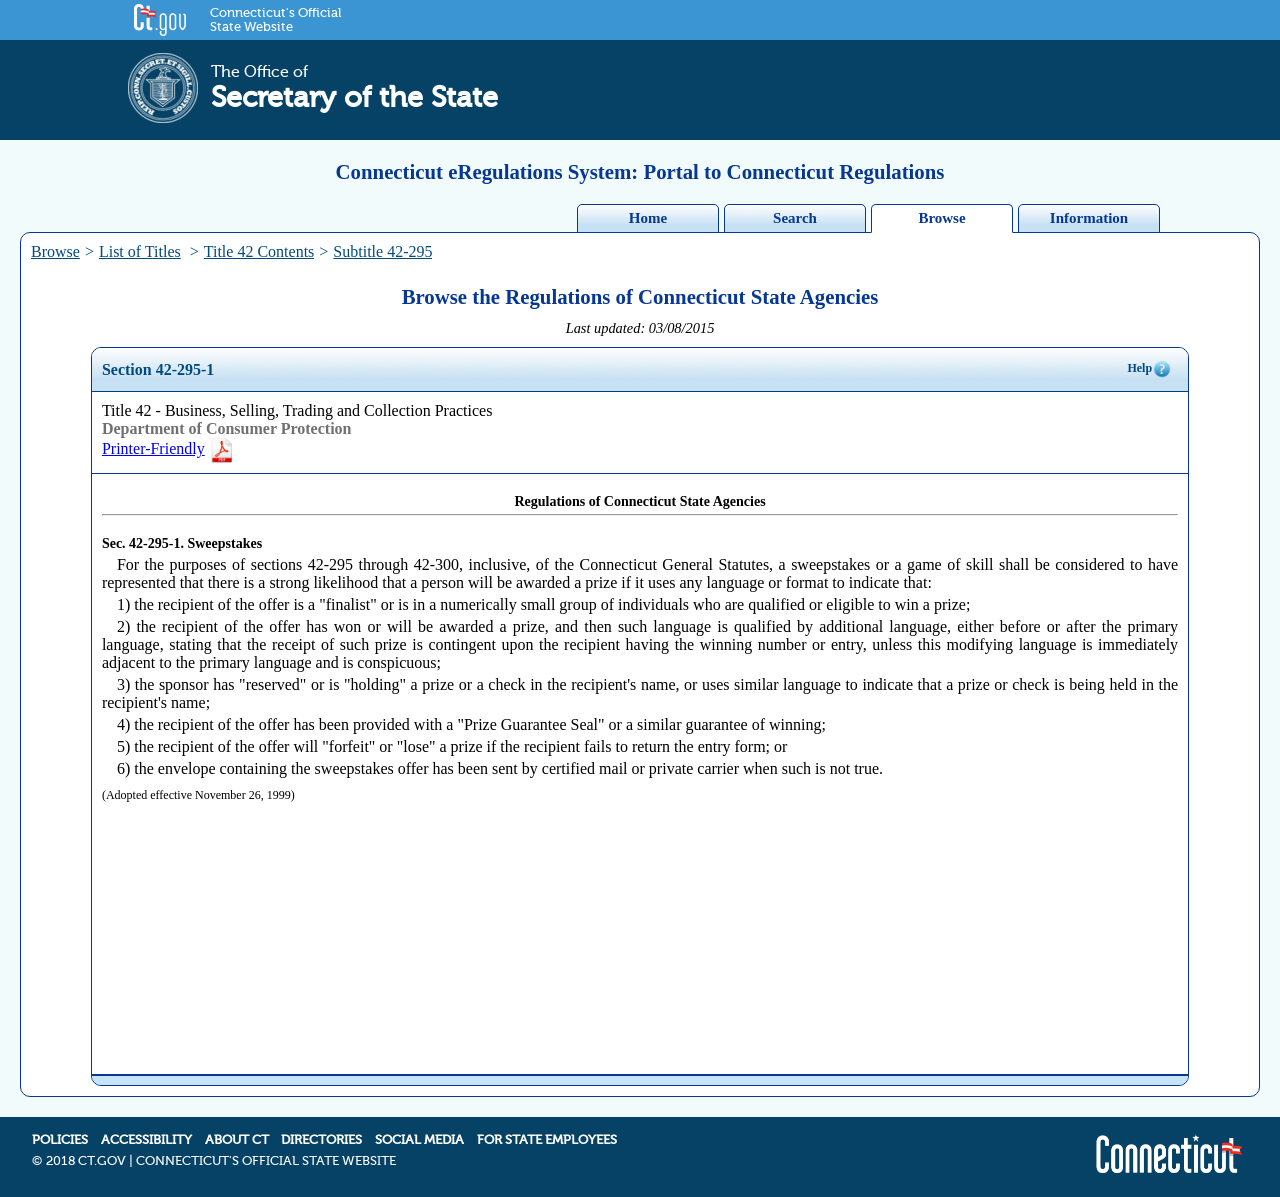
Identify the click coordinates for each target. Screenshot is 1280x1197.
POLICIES (60, 1140)
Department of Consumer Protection (227, 428)
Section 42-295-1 (158, 369)
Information (1089, 218)
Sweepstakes (224, 543)
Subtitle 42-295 (382, 251)
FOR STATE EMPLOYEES (547, 1140)
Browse (941, 218)
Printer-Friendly (168, 448)
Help (1149, 369)
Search (795, 218)
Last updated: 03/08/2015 (640, 328)
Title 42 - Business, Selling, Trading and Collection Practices (297, 410)
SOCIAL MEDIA (419, 1140)
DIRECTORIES (321, 1140)
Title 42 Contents (259, 251)
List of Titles (140, 251)
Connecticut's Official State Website (275, 20)
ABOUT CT (237, 1140)
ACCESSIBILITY (146, 1140)
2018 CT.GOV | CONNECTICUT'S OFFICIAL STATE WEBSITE (221, 1161)
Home (648, 218)
